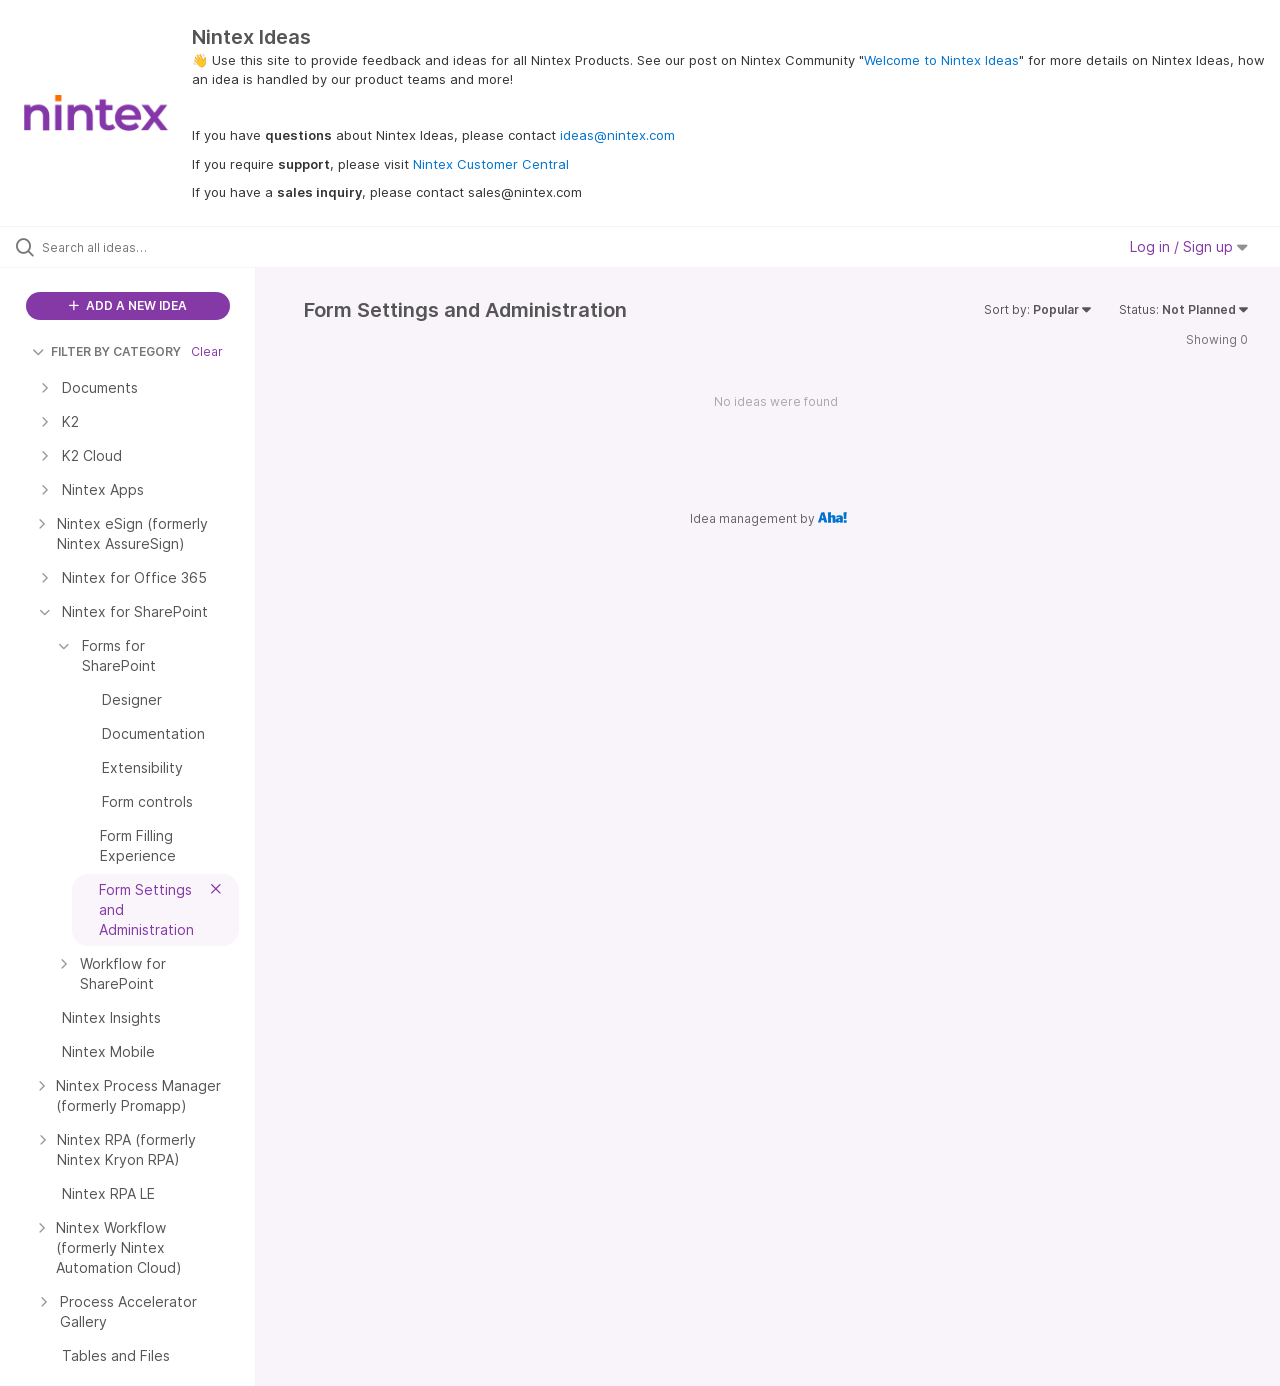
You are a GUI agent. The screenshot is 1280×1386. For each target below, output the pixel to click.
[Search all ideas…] (153, 247)
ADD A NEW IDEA (128, 305)
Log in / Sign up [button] (1189, 246)
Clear (207, 351)
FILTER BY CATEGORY (106, 351)
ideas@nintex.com (617, 135)
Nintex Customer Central (491, 164)
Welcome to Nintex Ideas (941, 60)
